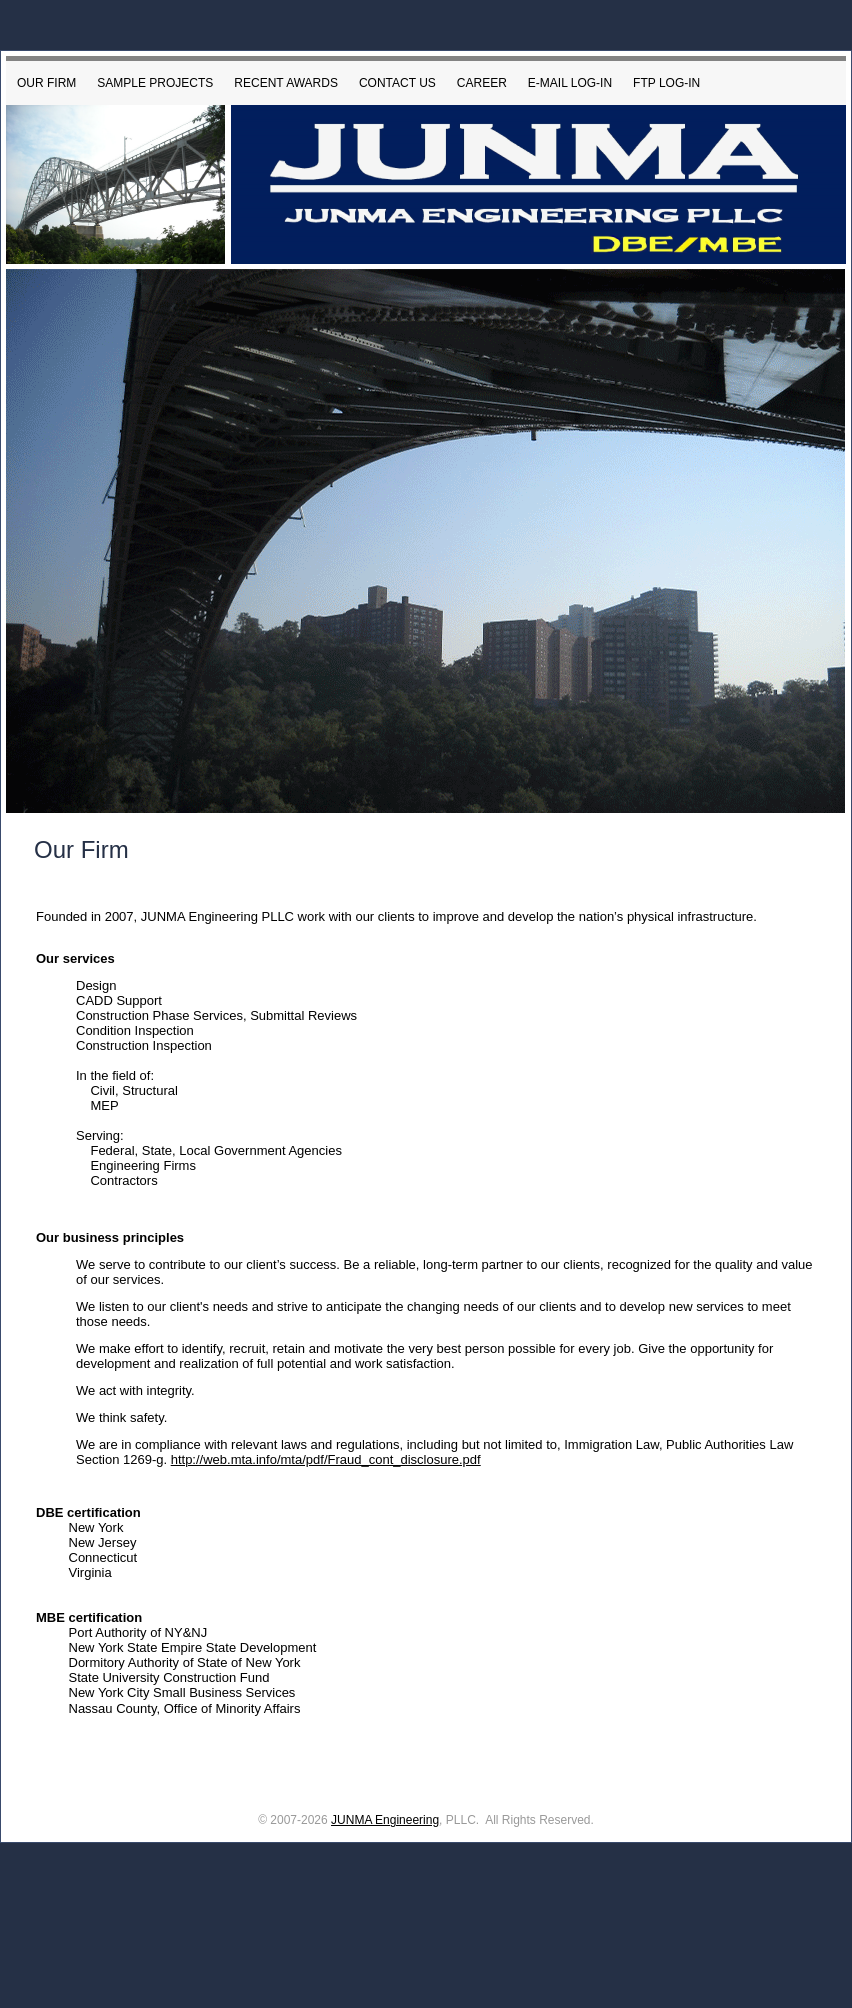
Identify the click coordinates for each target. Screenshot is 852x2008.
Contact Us (397, 83)
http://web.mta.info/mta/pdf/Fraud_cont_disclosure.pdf (326, 1459)
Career (482, 83)
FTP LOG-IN (666, 83)
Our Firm (46, 83)
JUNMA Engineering (385, 1820)
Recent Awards (286, 83)
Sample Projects (155, 83)
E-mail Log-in (570, 83)
